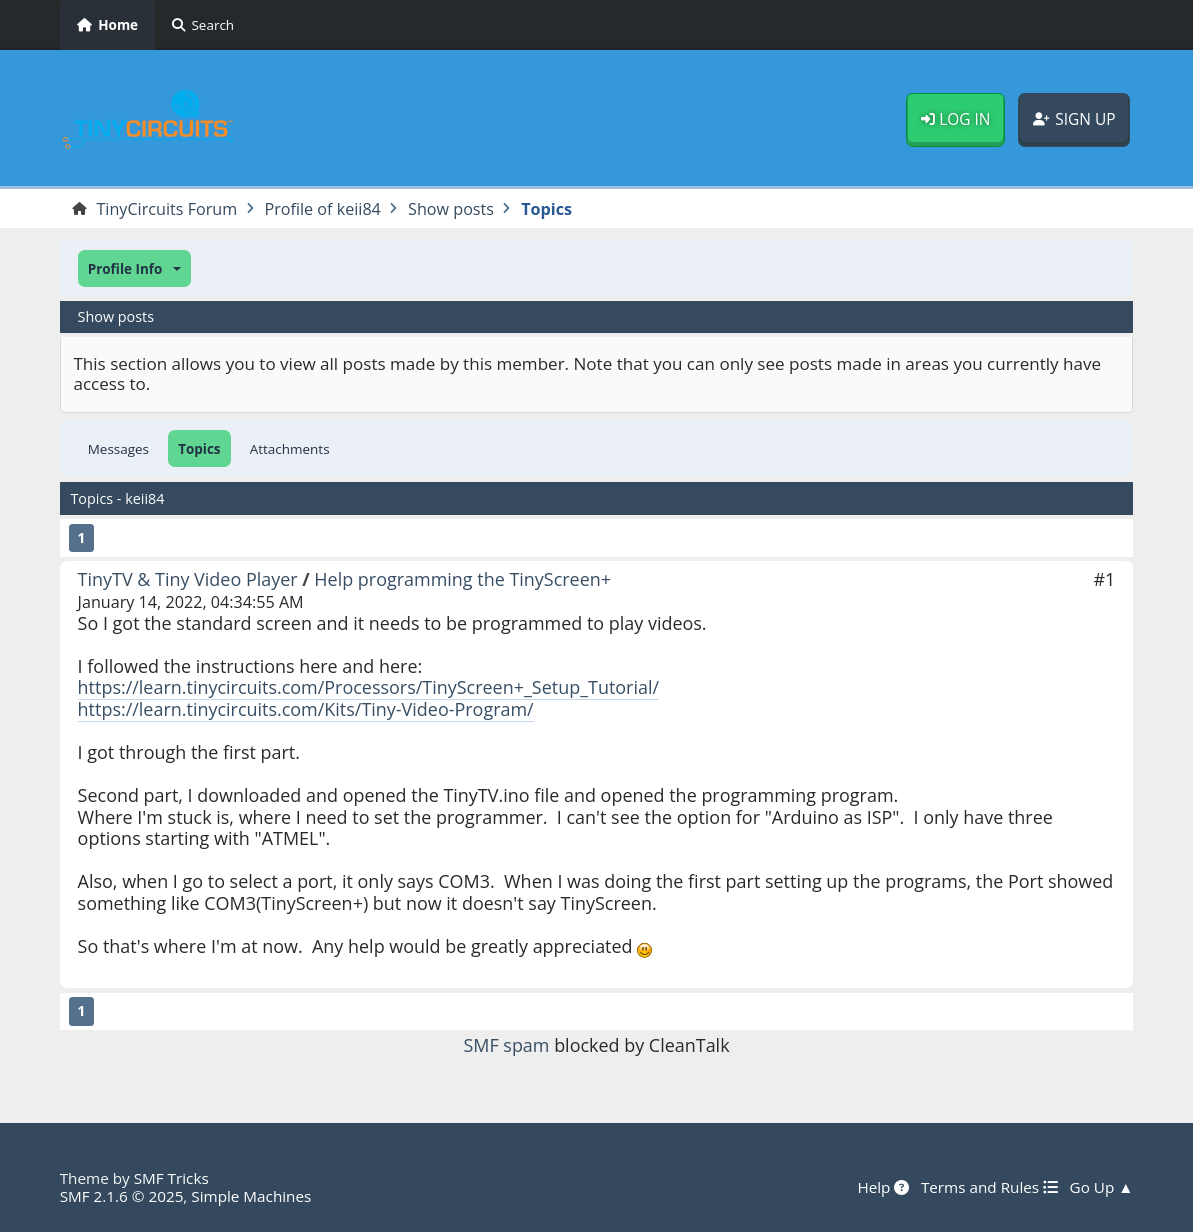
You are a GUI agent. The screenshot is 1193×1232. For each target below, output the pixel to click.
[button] (134, 268)
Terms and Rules (989, 1187)
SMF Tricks (171, 1178)
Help (883, 1187)
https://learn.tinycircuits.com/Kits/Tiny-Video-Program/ (306, 709)
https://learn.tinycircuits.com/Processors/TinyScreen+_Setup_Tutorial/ (368, 687)
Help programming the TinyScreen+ (462, 579)
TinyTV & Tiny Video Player (188, 579)
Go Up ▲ (1102, 1187)
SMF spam (506, 1045)
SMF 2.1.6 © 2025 (122, 1196)
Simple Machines (251, 1196)
